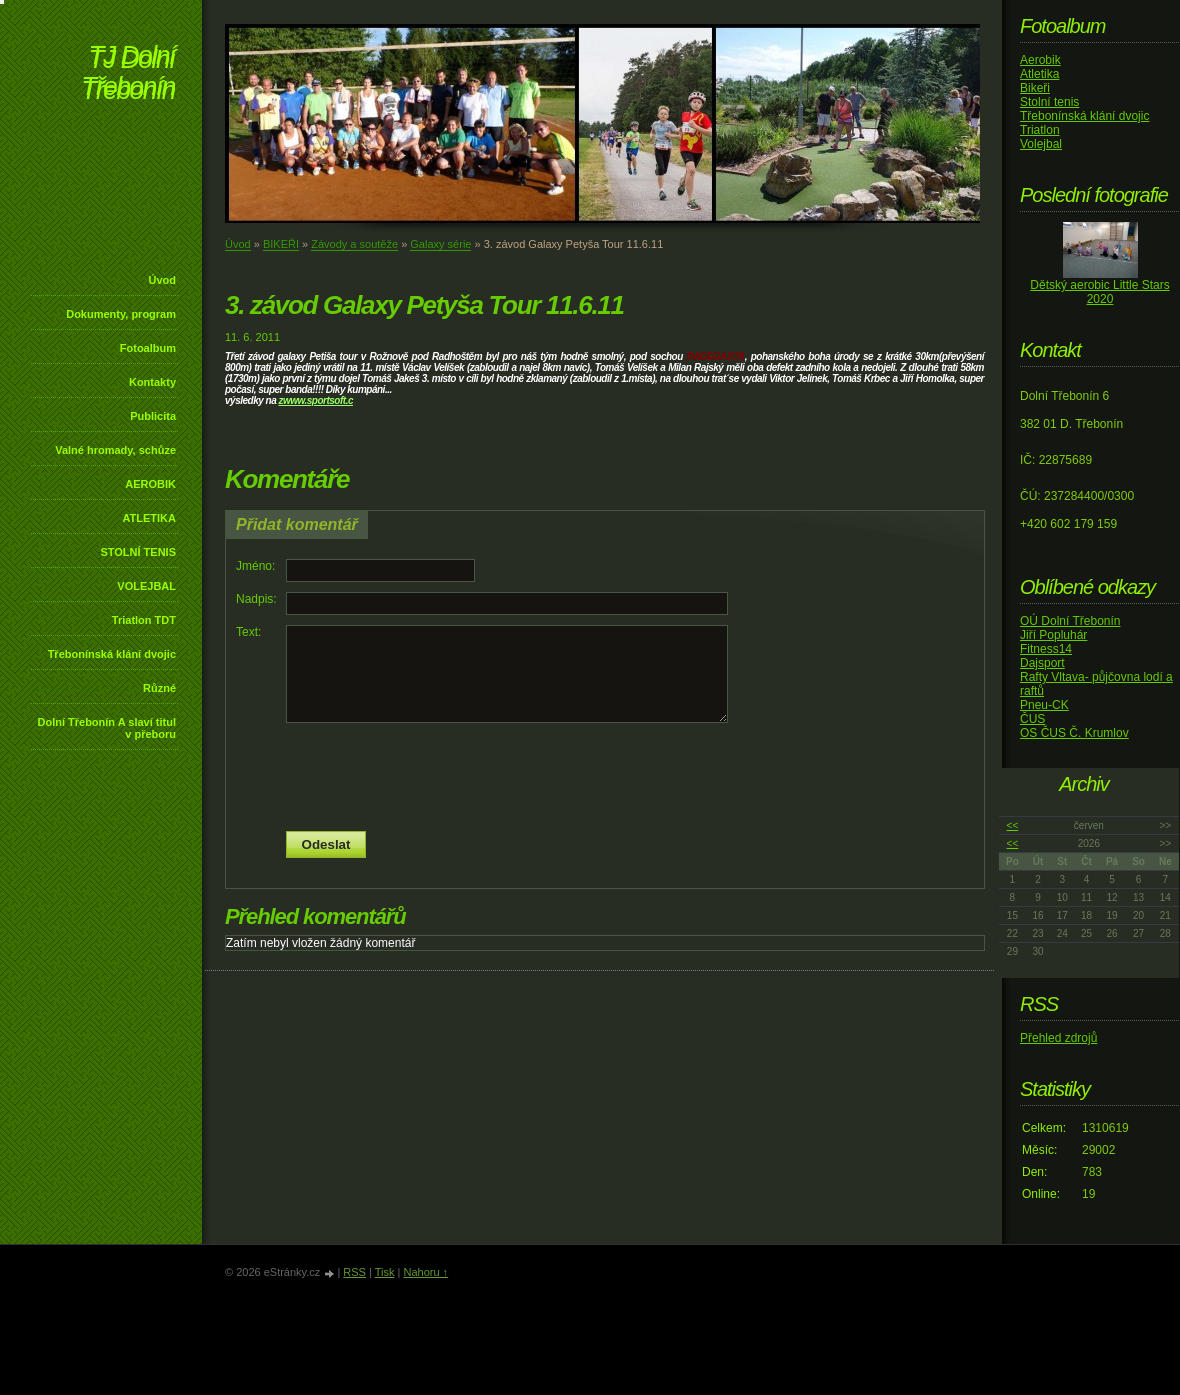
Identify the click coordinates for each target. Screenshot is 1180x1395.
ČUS (1032, 719)
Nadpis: (256, 599)
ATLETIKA (149, 518)
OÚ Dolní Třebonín (1070, 621)
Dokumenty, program (121, 314)
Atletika (1039, 74)
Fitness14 (1046, 649)
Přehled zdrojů (1058, 1038)
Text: (248, 632)
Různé (159, 688)
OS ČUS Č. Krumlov (1074, 733)
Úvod (163, 280)
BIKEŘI (281, 244)
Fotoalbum (148, 348)
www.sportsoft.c (318, 400)
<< (1013, 825)
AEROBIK (150, 484)
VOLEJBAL (146, 586)
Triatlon (1040, 130)
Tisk (385, 1272)
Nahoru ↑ (425, 1272)
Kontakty (152, 382)
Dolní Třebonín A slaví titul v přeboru (106, 728)
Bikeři (1035, 88)
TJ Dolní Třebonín (128, 74)
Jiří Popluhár (1053, 635)
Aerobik (1040, 60)
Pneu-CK (1044, 705)
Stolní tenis (1049, 102)
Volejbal (1041, 144)
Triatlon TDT (144, 620)
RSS (354, 1272)
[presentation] (605, 777)
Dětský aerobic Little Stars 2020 (1099, 292)
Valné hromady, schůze (115, 450)
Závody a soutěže (354, 244)
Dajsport (1042, 663)
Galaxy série (440, 244)
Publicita (153, 416)
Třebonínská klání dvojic (112, 654)
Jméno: (255, 566)
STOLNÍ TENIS (138, 552)
